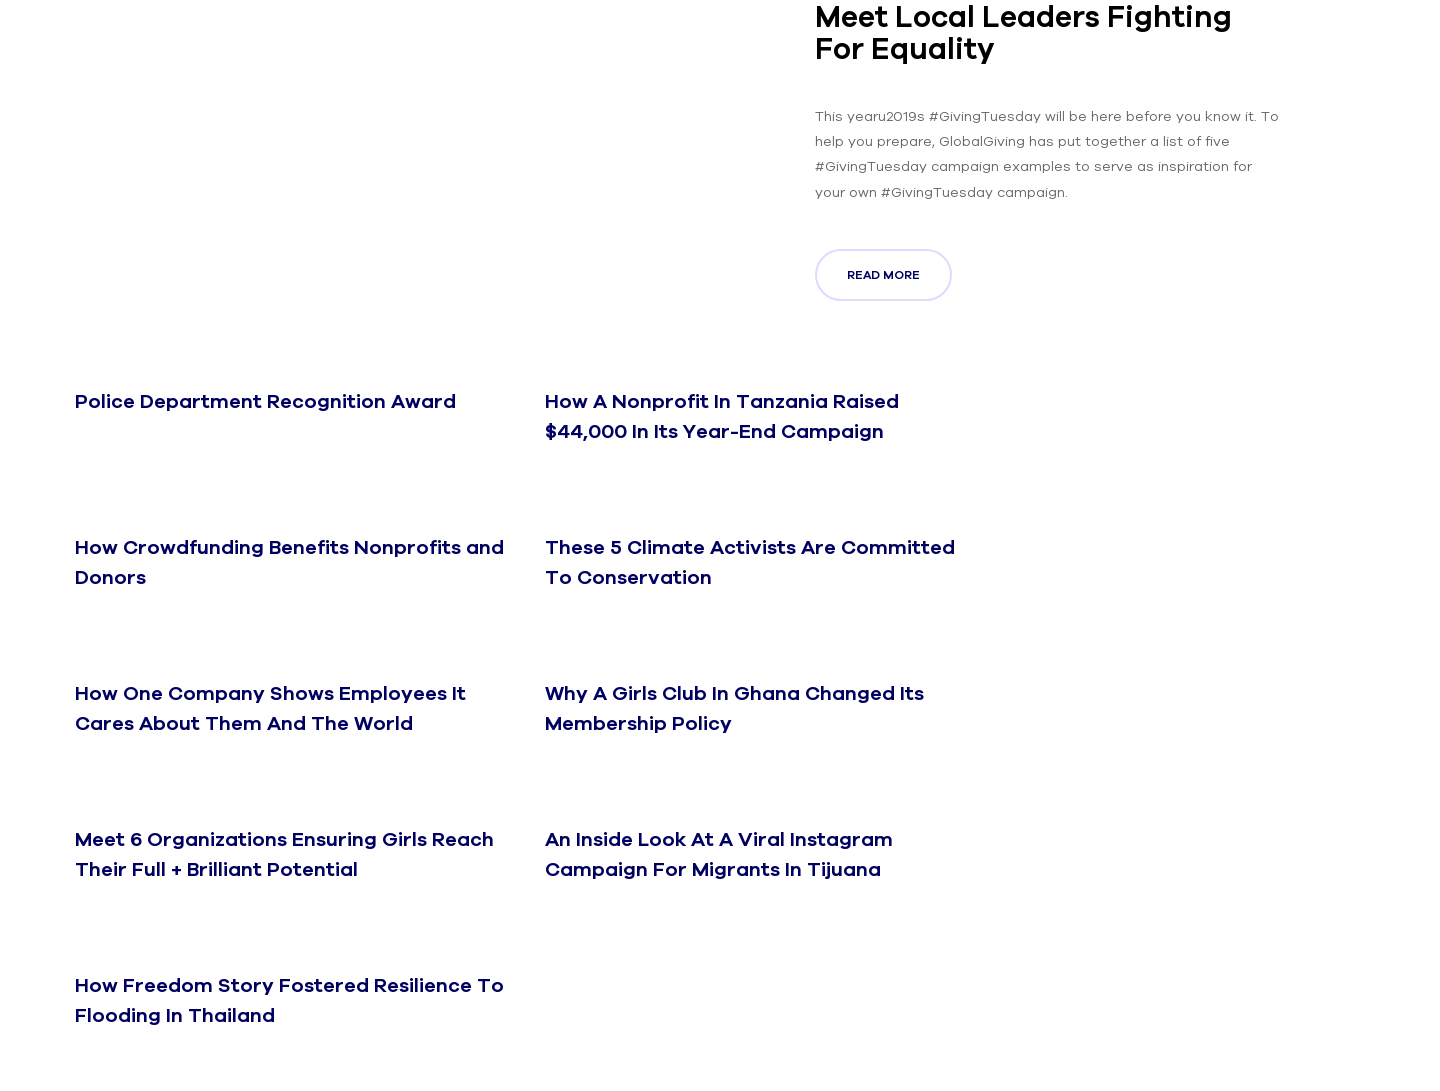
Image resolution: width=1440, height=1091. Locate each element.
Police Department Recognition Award (265, 400)
